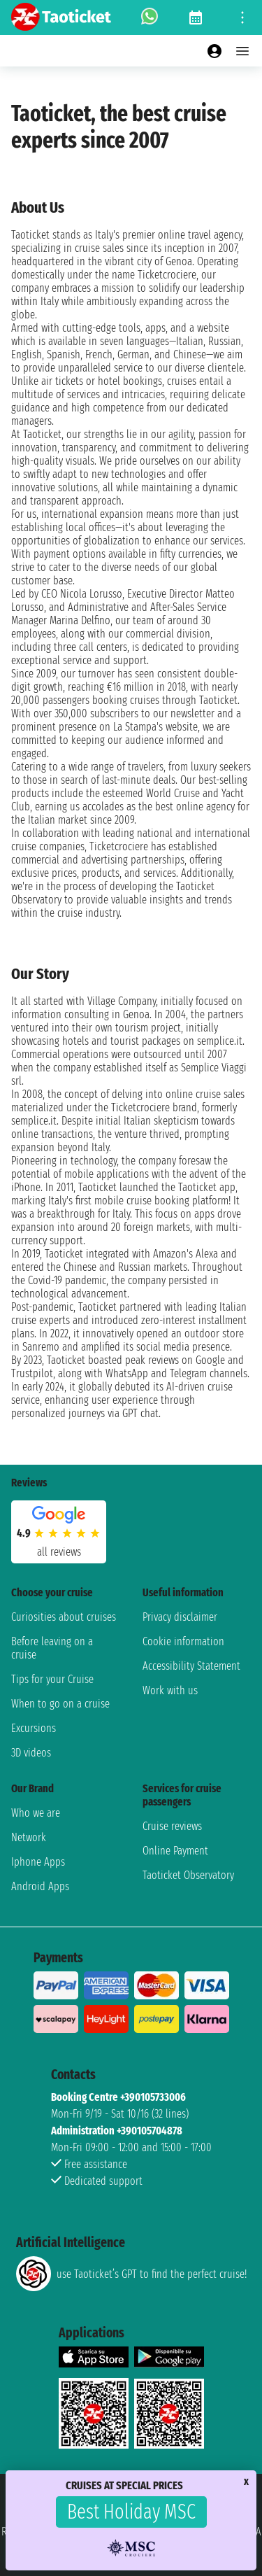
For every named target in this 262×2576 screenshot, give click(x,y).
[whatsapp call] (149, 17)
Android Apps (40, 1886)
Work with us (170, 1690)
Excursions (33, 1728)
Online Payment (175, 1850)
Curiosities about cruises (63, 1617)
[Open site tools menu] (242, 17)
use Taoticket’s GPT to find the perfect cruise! (131, 2273)
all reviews (59, 1551)
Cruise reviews (172, 1826)
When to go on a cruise (60, 1703)
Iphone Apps (38, 1861)
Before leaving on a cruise (52, 1648)
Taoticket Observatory (188, 1875)
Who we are (35, 1813)
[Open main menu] (242, 51)
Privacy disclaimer (180, 1617)
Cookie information (183, 1641)
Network (28, 1837)
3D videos (31, 1752)
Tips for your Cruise (52, 1679)
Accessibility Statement (191, 1666)
